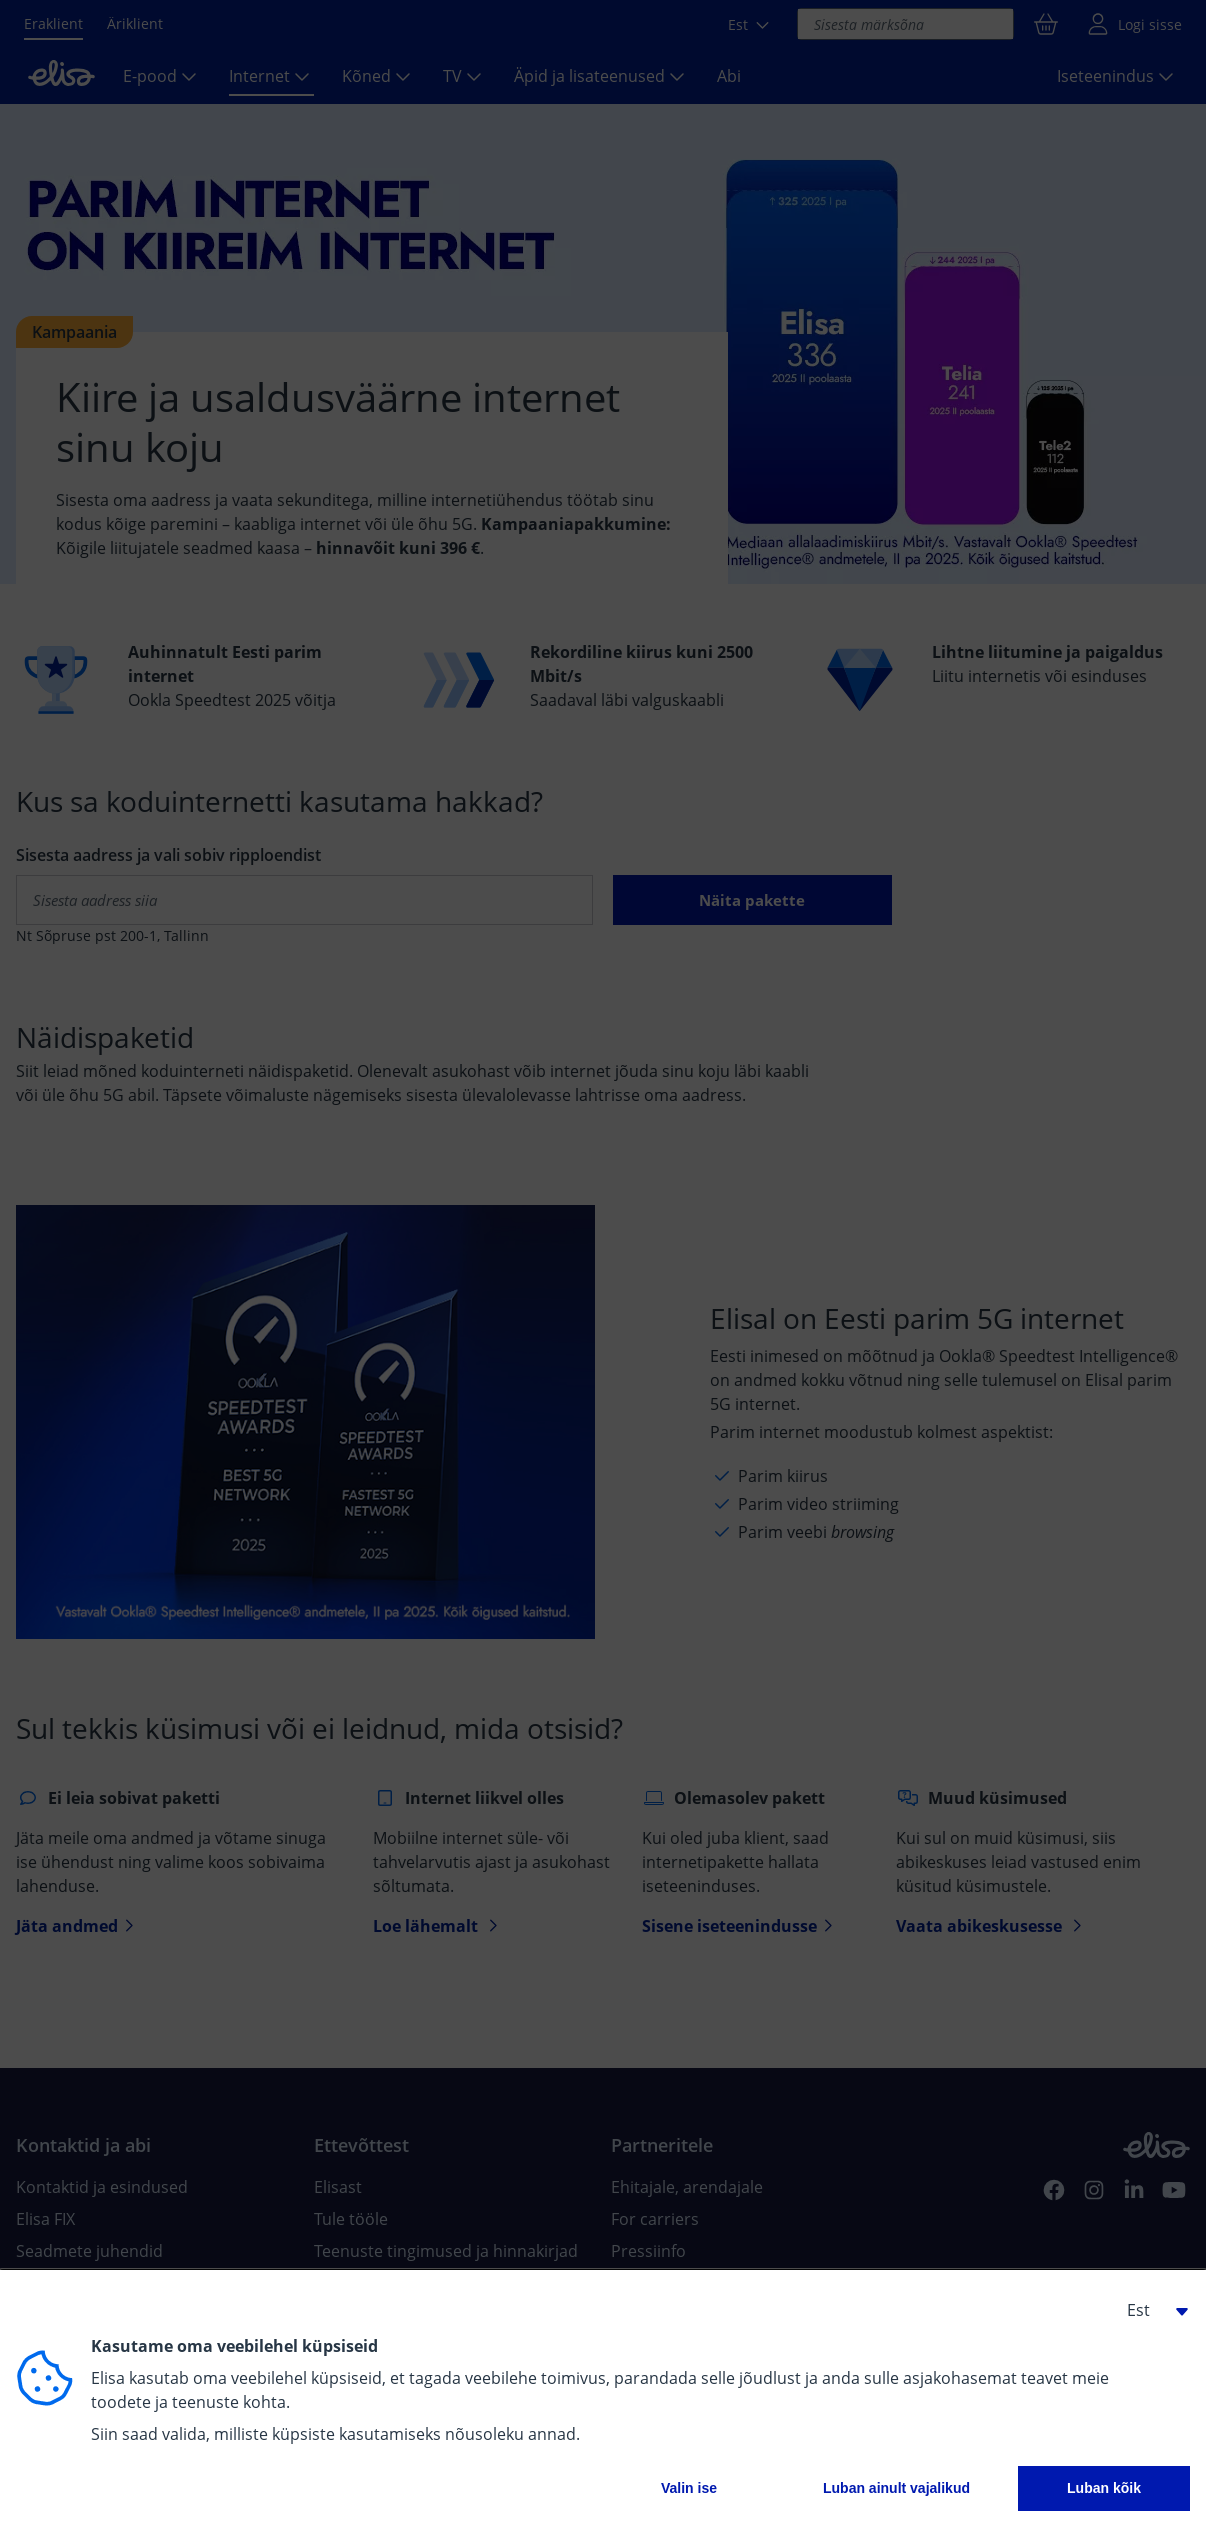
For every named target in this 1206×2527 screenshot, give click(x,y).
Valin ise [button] (689, 2488)
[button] (1150, 2310)
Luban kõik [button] (1104, 2488)
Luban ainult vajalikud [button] (896, 2488)
